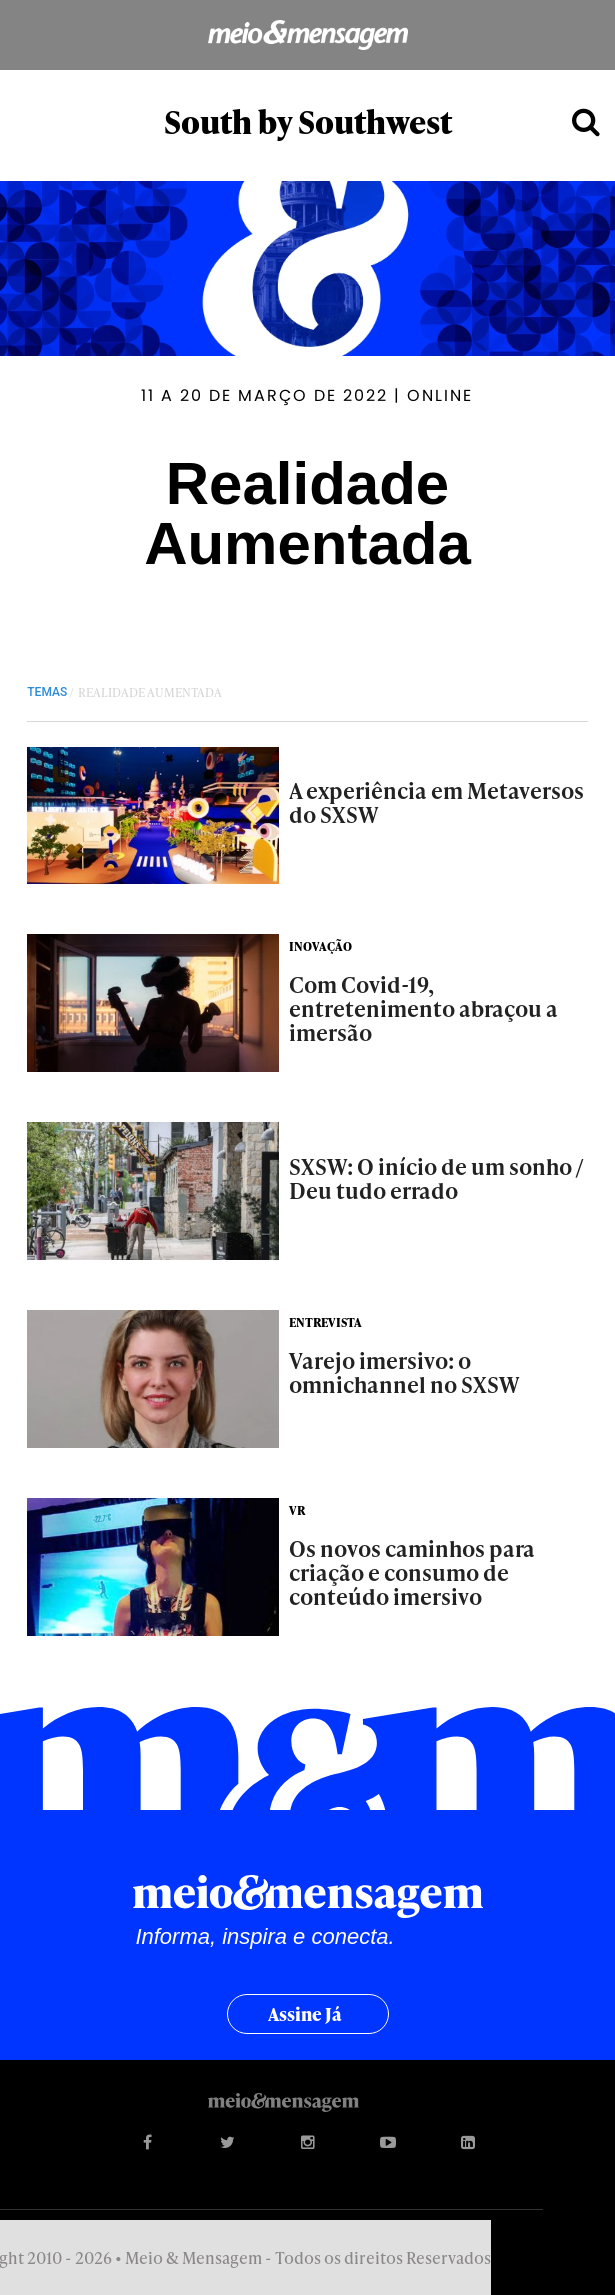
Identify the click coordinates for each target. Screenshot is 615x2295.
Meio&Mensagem (307, 35)
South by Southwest (308, 121)
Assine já (305, 2013)
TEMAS (47, 692)
